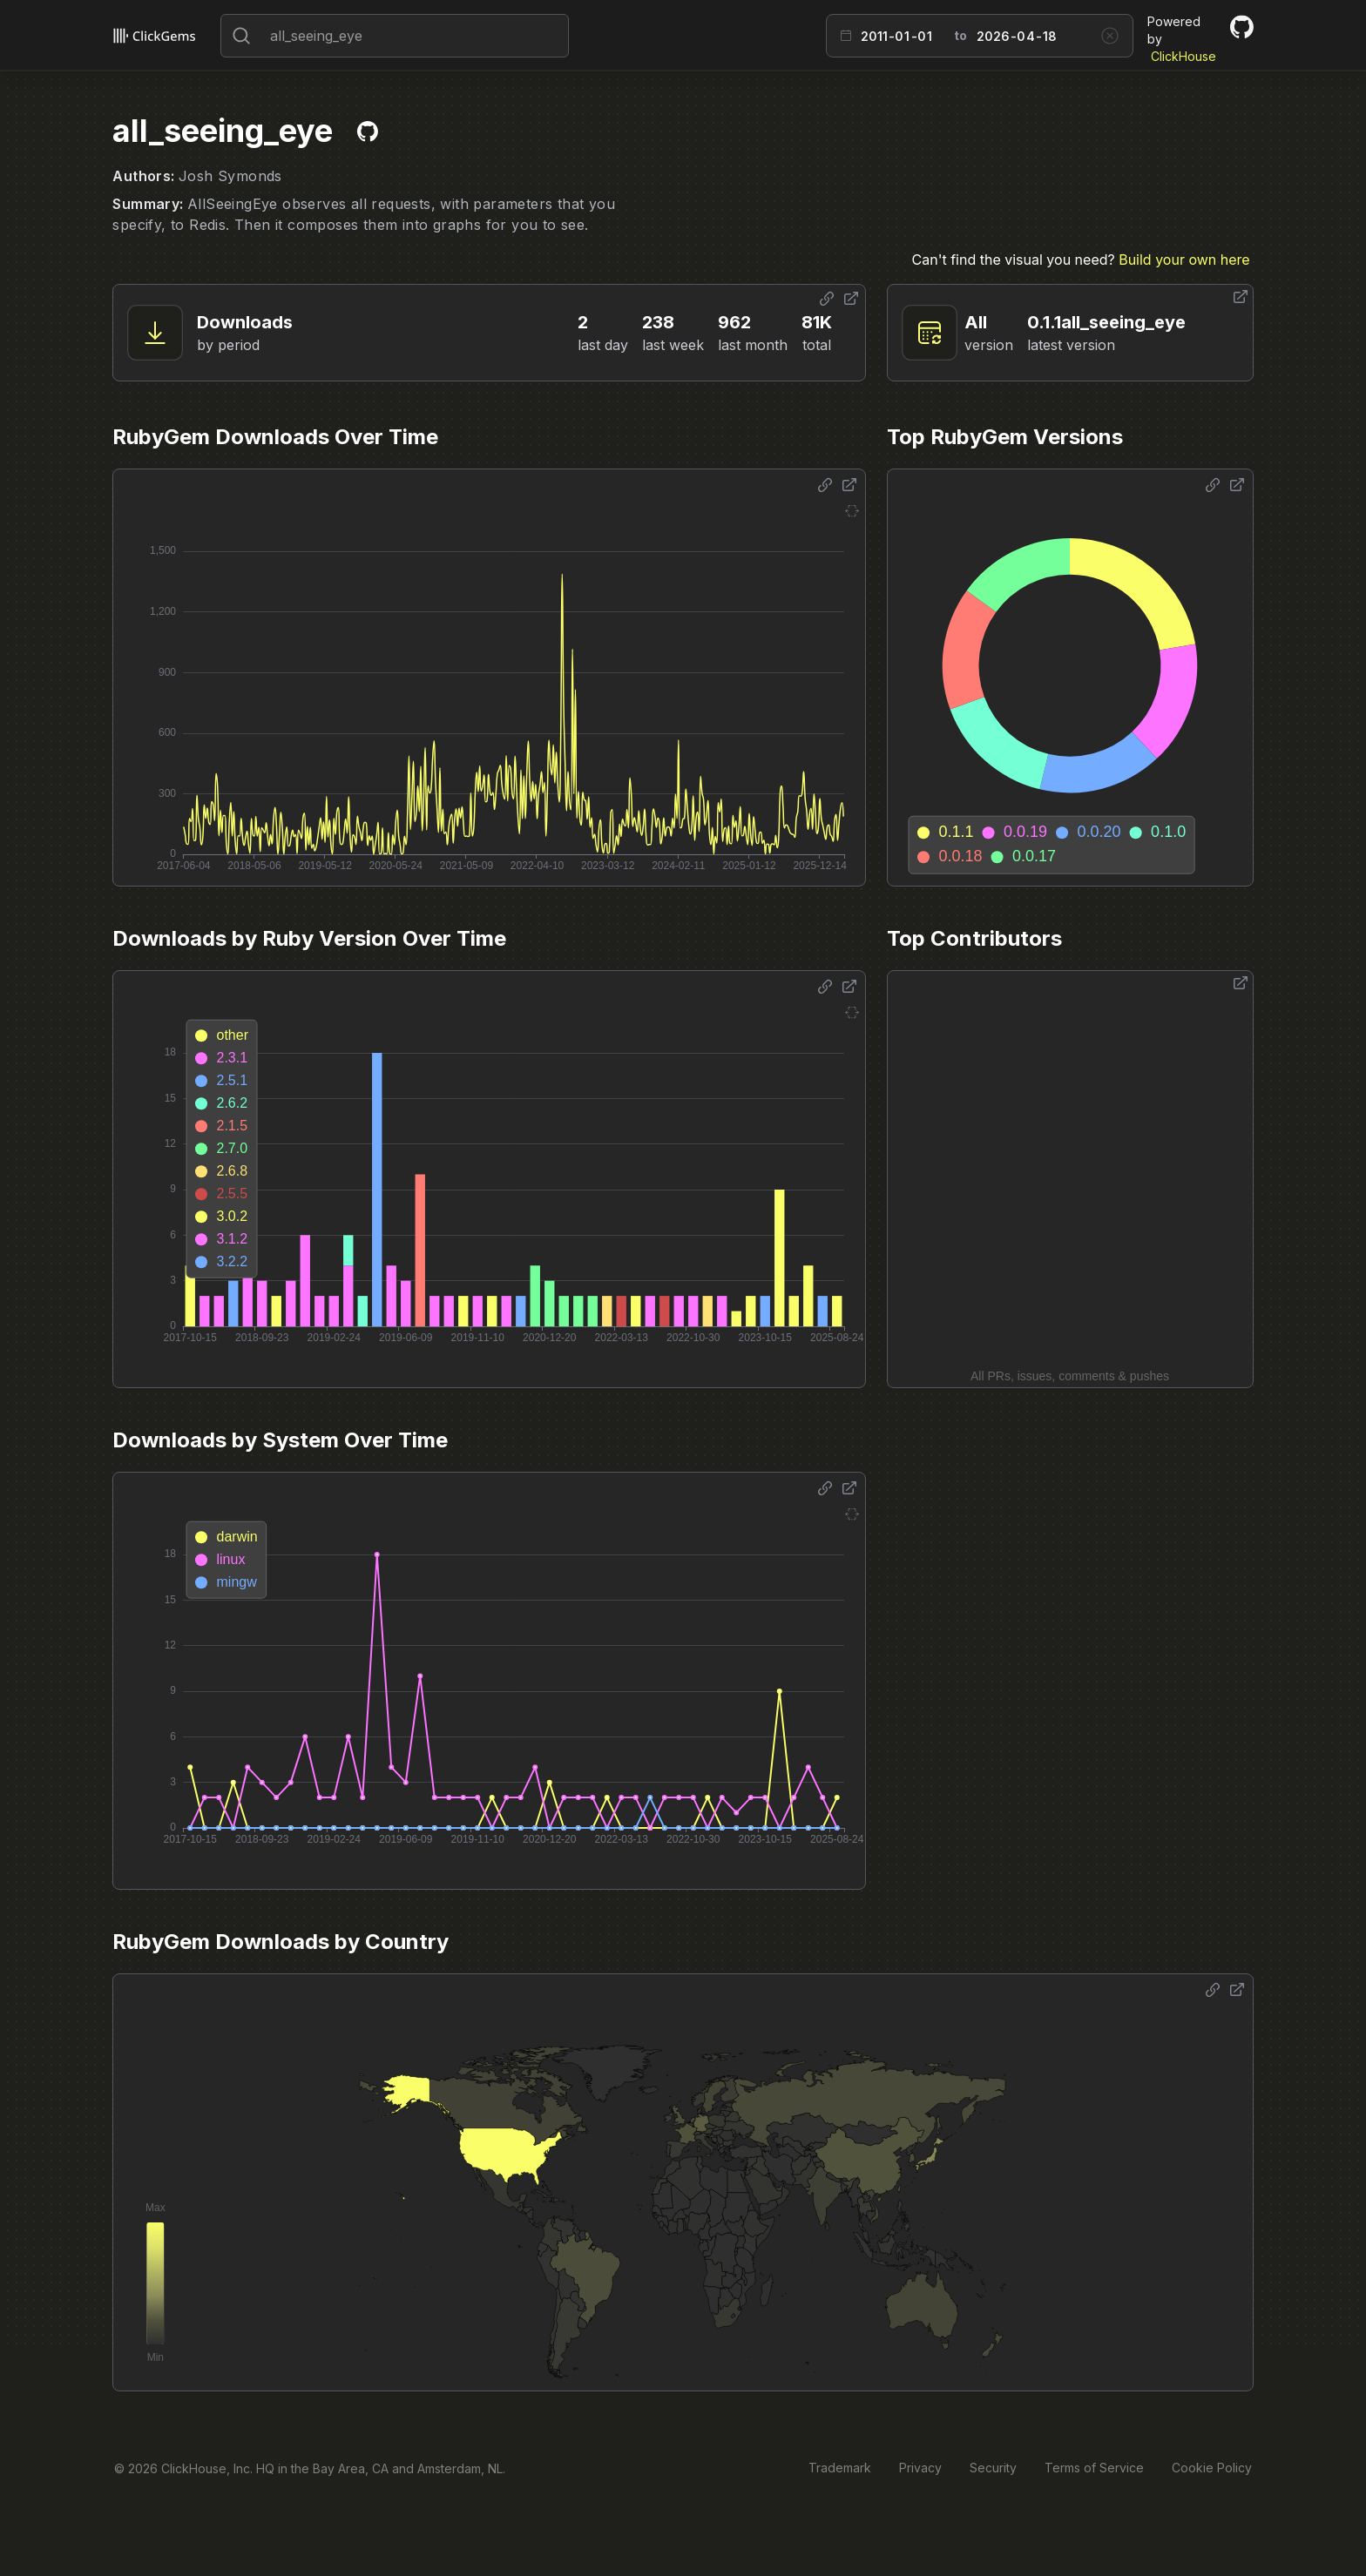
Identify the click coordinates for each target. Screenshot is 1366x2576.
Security (993, 2467)
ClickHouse (1183, 56)
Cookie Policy (1212, 2467)
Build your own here (1184, 259)
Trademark (839, 2467)
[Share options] (826, 298)
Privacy (920, 2467)
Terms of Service (1094, 2467)
